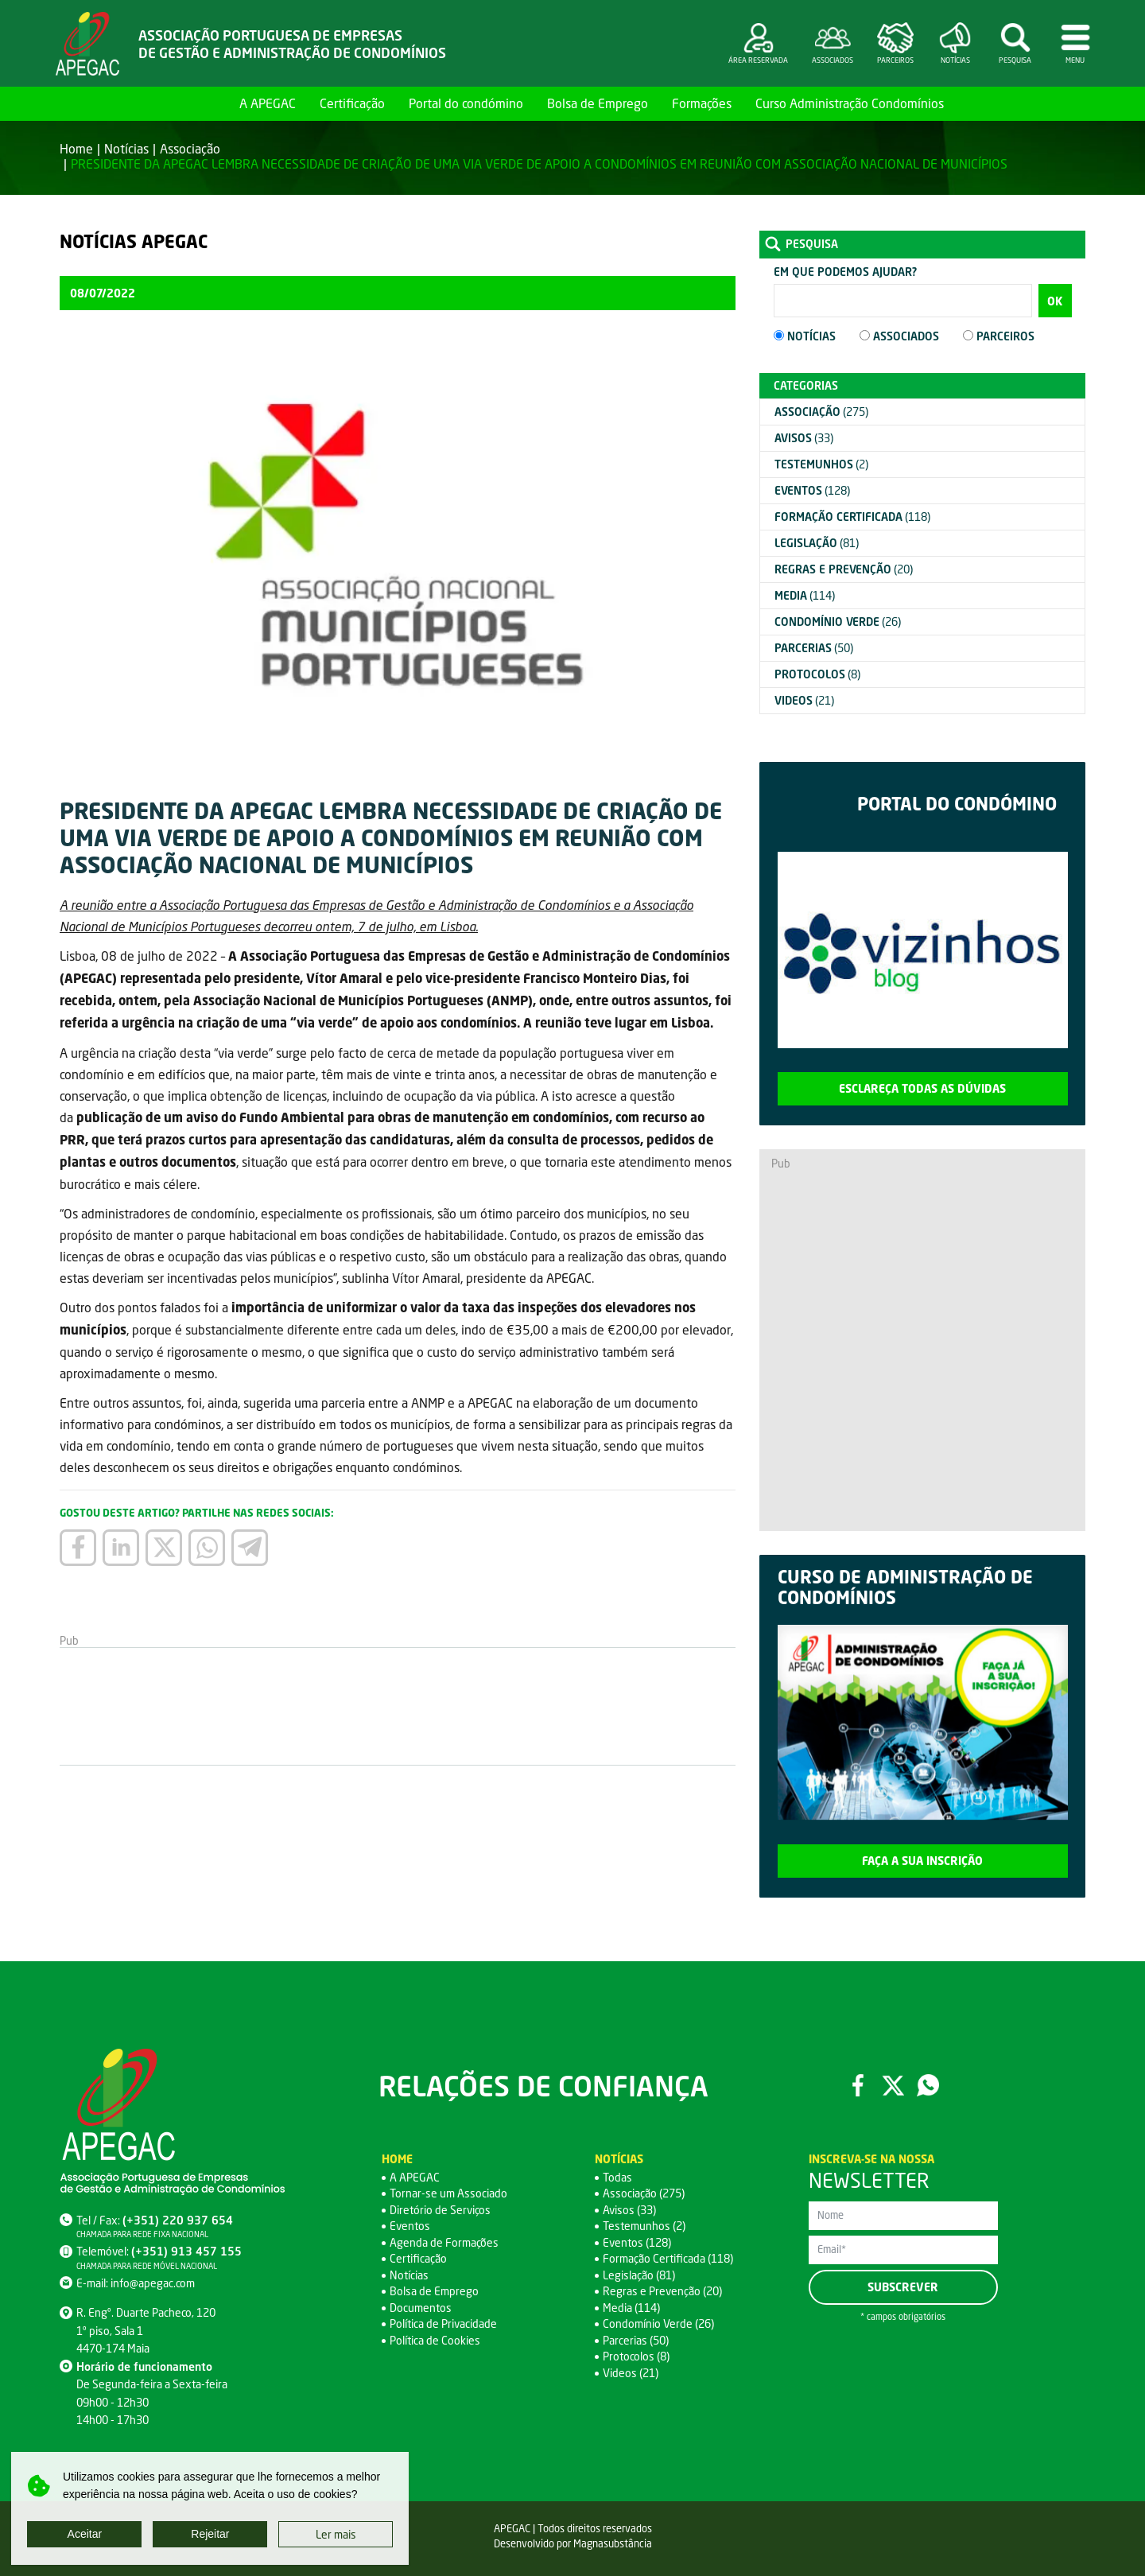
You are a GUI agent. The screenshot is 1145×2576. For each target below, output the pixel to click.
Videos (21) (630, 2373)
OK (1054, 301)
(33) (803, 438)
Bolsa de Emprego (597, 103)
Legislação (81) (639, 2275)
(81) (816, 543)
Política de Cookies (435, 2340)
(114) (804, 595)
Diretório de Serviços (440, 2210)
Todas (617, 2177)
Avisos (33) (629, 2210)
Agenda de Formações (444, 2242)
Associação (190, 148)
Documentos (421, 2307)
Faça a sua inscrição (922, 1860)
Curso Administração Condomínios (849, 103)
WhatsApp (928, 2085)
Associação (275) (644, 2193)
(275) (821, 411)
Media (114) (631, 2307)
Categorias (806, 385)
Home (208, 103)
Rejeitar (210, 2533)
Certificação (352, 103)
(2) (821, 464)
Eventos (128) (637, 2242)
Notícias (126, 148)
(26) (837, 621)
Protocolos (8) (636, 2356)
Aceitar (85, 2533)
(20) (843, 569)
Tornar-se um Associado (448, 2193)
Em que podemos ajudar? (845, 271)
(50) (813, 648)
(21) (804, 700)
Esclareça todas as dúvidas (922, 1088)
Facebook (858, 2085)
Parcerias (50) (636, 2340)
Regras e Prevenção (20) (662, 2291)
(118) (852, 516)
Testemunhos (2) (644, 2225)
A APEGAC (267, 103)
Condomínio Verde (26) (658, 2323)
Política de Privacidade (443, 2323)
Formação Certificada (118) (668, 2258)
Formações (702, 103)
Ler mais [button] (336, 2534)
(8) (817, 674)
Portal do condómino (466, 103)
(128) (812, 490)
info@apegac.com (153, 2283)
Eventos (410, 2225)
